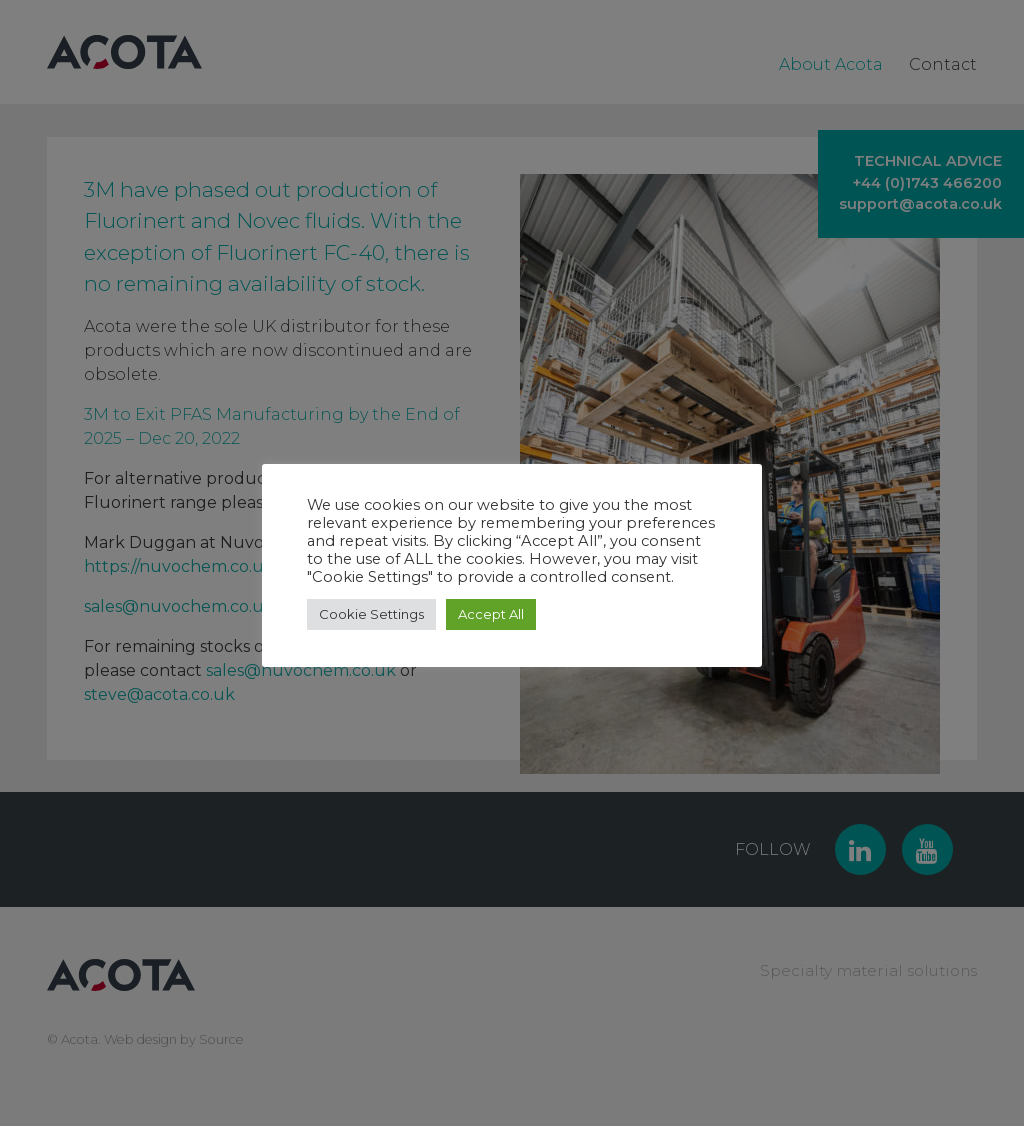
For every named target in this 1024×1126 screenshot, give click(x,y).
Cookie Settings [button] (371, 614)
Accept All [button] (491, 614)
